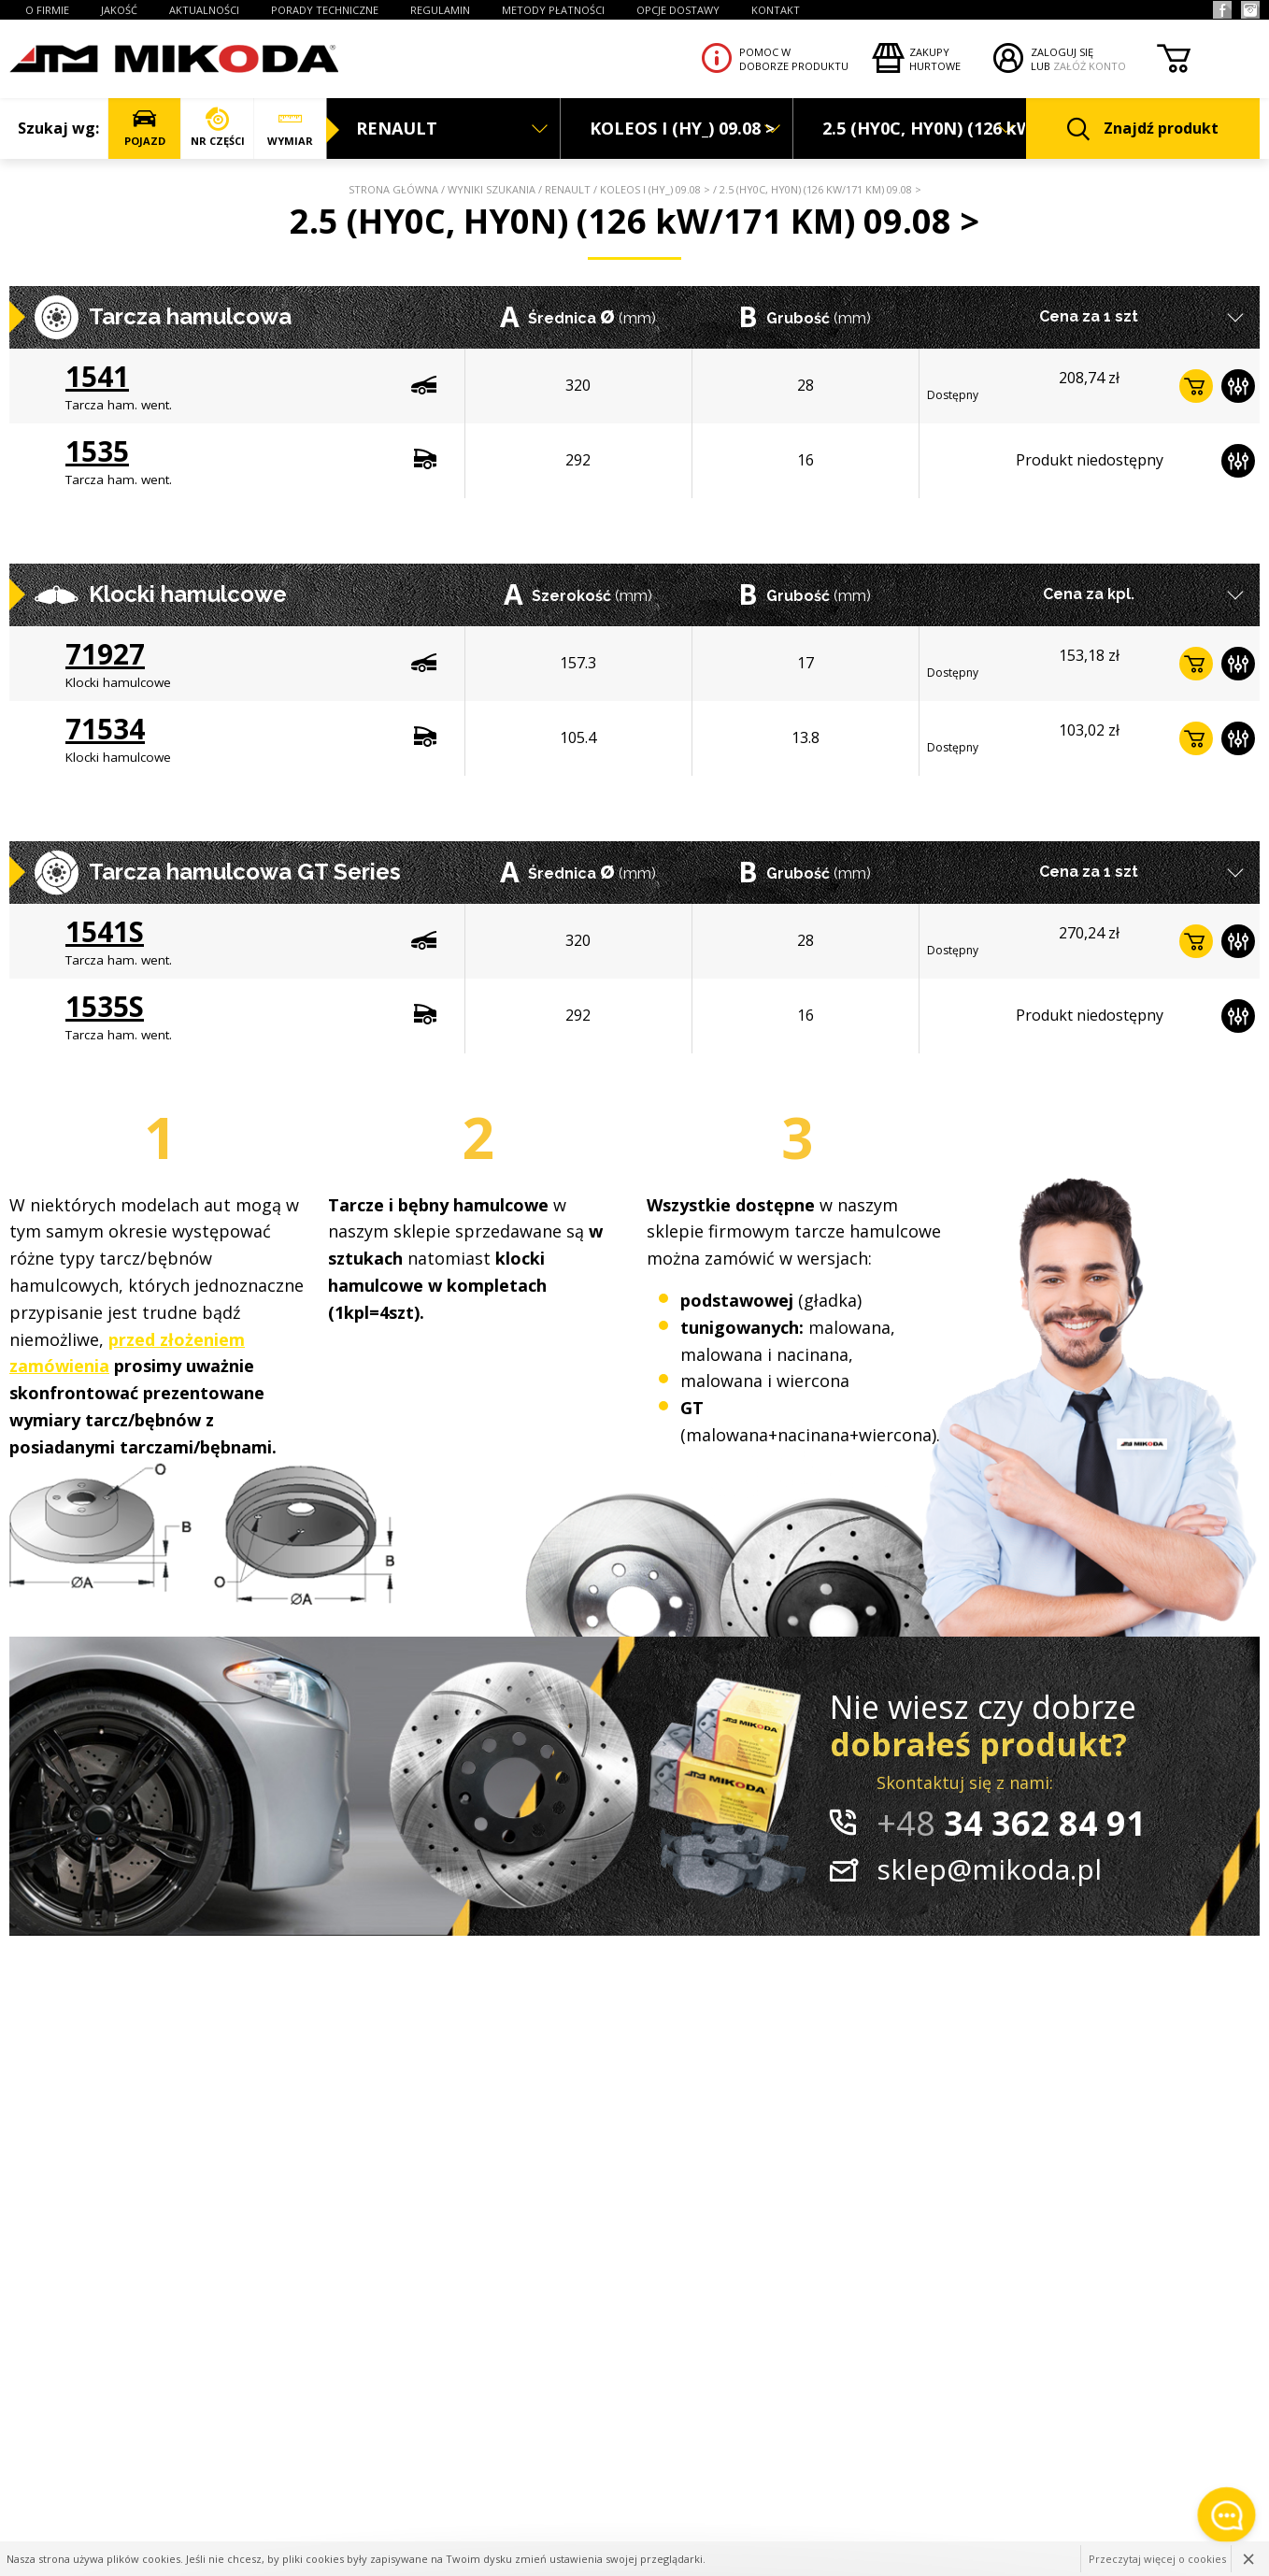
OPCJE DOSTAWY (678, 10)
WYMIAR (290, 127)
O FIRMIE (47, 10)
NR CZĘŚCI (217, 127)
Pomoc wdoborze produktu (793, 59)
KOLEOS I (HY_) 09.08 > (655, 189)
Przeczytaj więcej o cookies (1157, 2559)
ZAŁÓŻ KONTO (1089, 66)
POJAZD (144, 127)
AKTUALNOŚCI (204, 10)
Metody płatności (553, 10)
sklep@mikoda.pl (989, 1869)
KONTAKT (775, 10)
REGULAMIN (440, 10)
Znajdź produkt (1143, 129)
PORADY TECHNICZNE (324, 10)
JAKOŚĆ (119, 10)
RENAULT (568, 189)
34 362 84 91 (1011, 1823)
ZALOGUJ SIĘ (1062, 52)
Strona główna (393, 189)
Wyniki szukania (491, 189)
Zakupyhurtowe (935, 59)
